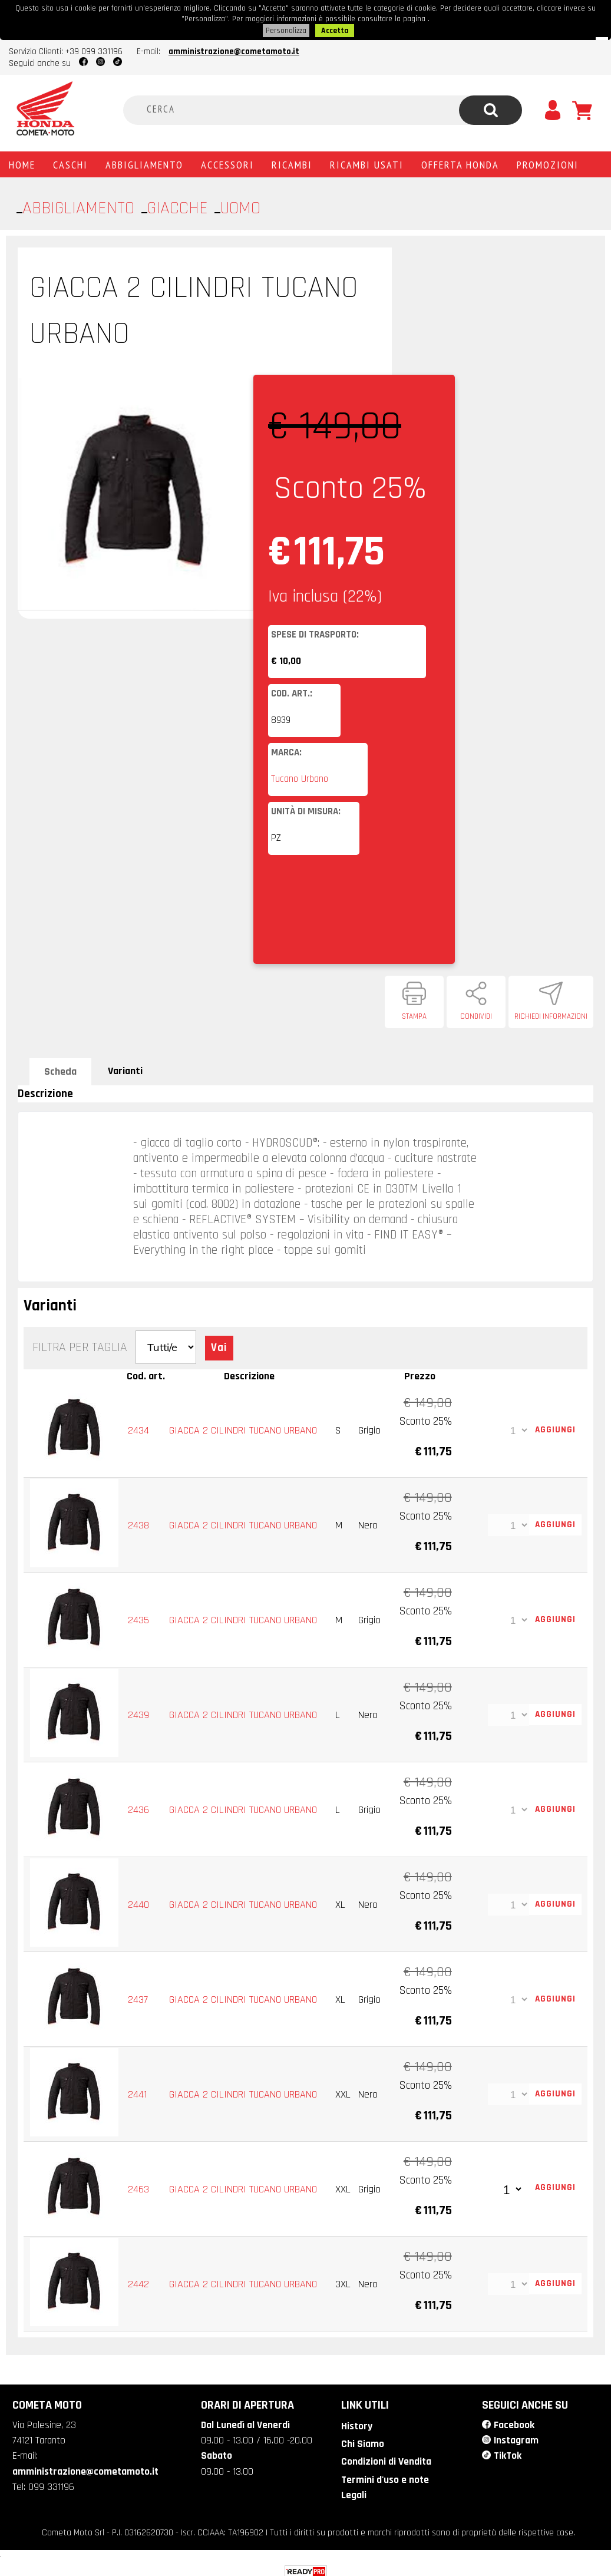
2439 (139, 1711)
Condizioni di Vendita (385, 2455)
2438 (139, 1521)
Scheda (60, 1068)
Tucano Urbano (299, 775)
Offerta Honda (460, 161)
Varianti (125, 1067)
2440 (139, 1900)
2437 (138, 1995)
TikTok (507, 2449)
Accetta (335, 27)
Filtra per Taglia (79, 1344)
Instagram (515, 2435)
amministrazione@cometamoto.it (234, 48)
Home (22, 161)
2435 (139, 1616)
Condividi (476, 1013)
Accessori (227, 161)
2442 (139, 2280)
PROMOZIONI (548, 161)
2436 (139, 1805)
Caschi (70, 161)
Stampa (414, 1013)
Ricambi (292, 161)
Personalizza (286, 27)
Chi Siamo (361, 2438)
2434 (139, 1426)
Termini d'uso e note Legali (384, 2481)
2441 (138, 2090)
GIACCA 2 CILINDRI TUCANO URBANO (244, 1426)
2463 (139, 2185)
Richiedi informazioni (550, 1013)
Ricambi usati (367, 161)
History (356, 2421)
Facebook (513, 2419)
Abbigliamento (144, 161)
